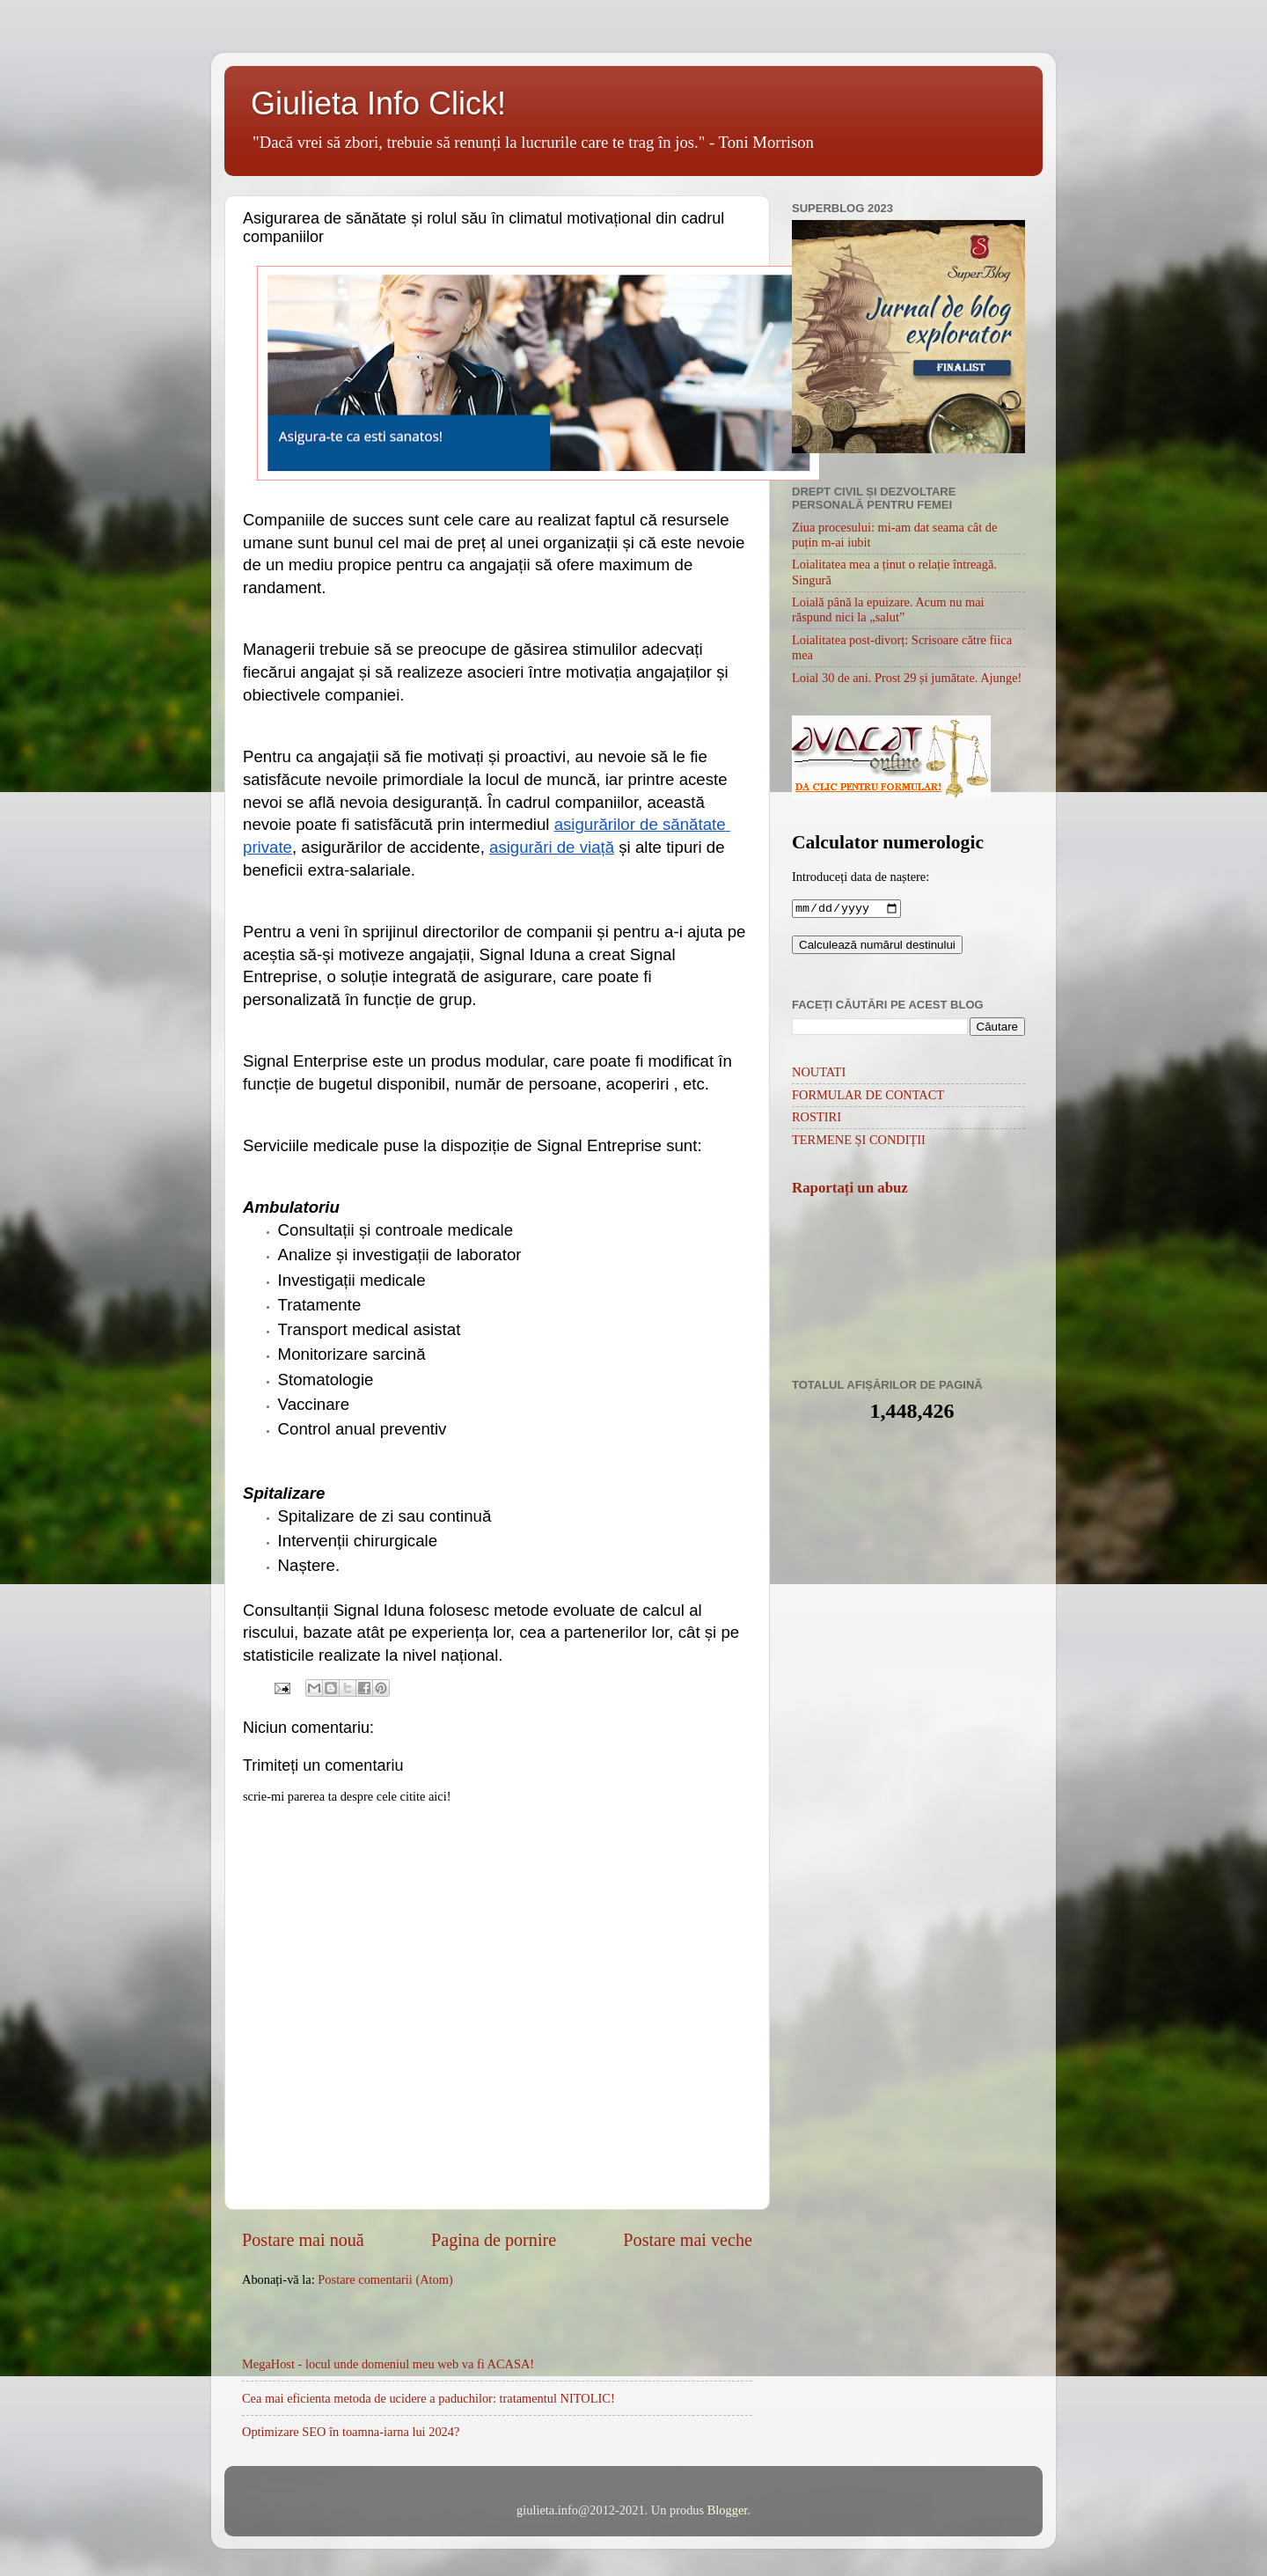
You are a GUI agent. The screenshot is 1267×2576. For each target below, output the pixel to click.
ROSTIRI (816, 1119)
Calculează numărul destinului (877, 946)
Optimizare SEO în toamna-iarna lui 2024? (350, 2432)
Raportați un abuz (850, 1189)
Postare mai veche (687, 2239)
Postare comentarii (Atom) (385, 2279)
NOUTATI (819, 1074)
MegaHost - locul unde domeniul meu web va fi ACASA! (388, 2364)
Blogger (727, 2510)
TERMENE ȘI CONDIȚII (859, 1141)
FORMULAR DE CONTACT (868, 1097)
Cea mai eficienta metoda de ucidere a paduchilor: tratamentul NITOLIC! (428, 2398)
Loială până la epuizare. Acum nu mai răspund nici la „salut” (888, 609)
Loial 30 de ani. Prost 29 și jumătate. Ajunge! (907, 678)
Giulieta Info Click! (378, 103)
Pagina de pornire (493, 2239)
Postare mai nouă (303, 2239)
